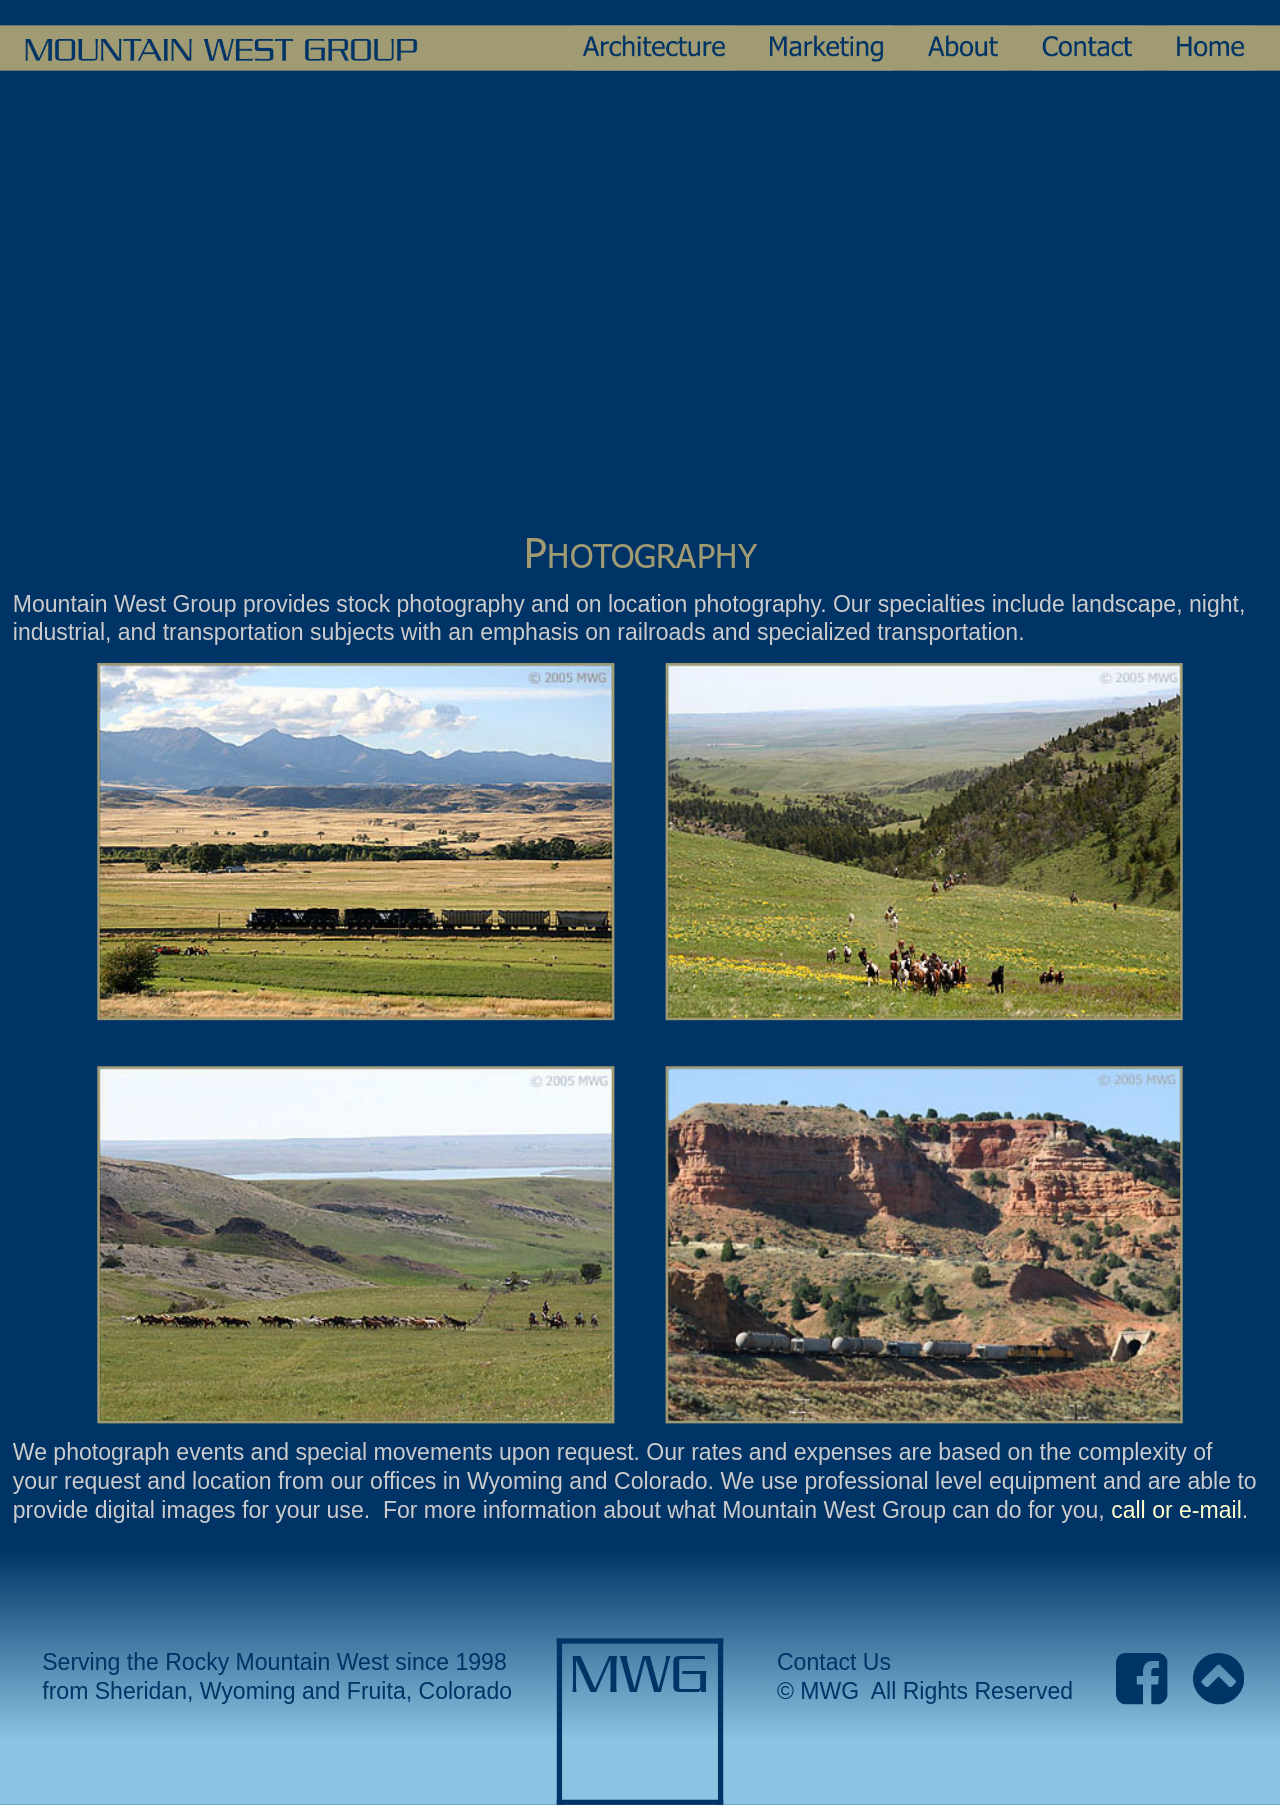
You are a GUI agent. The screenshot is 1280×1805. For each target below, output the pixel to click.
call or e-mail (1176, 1510)
